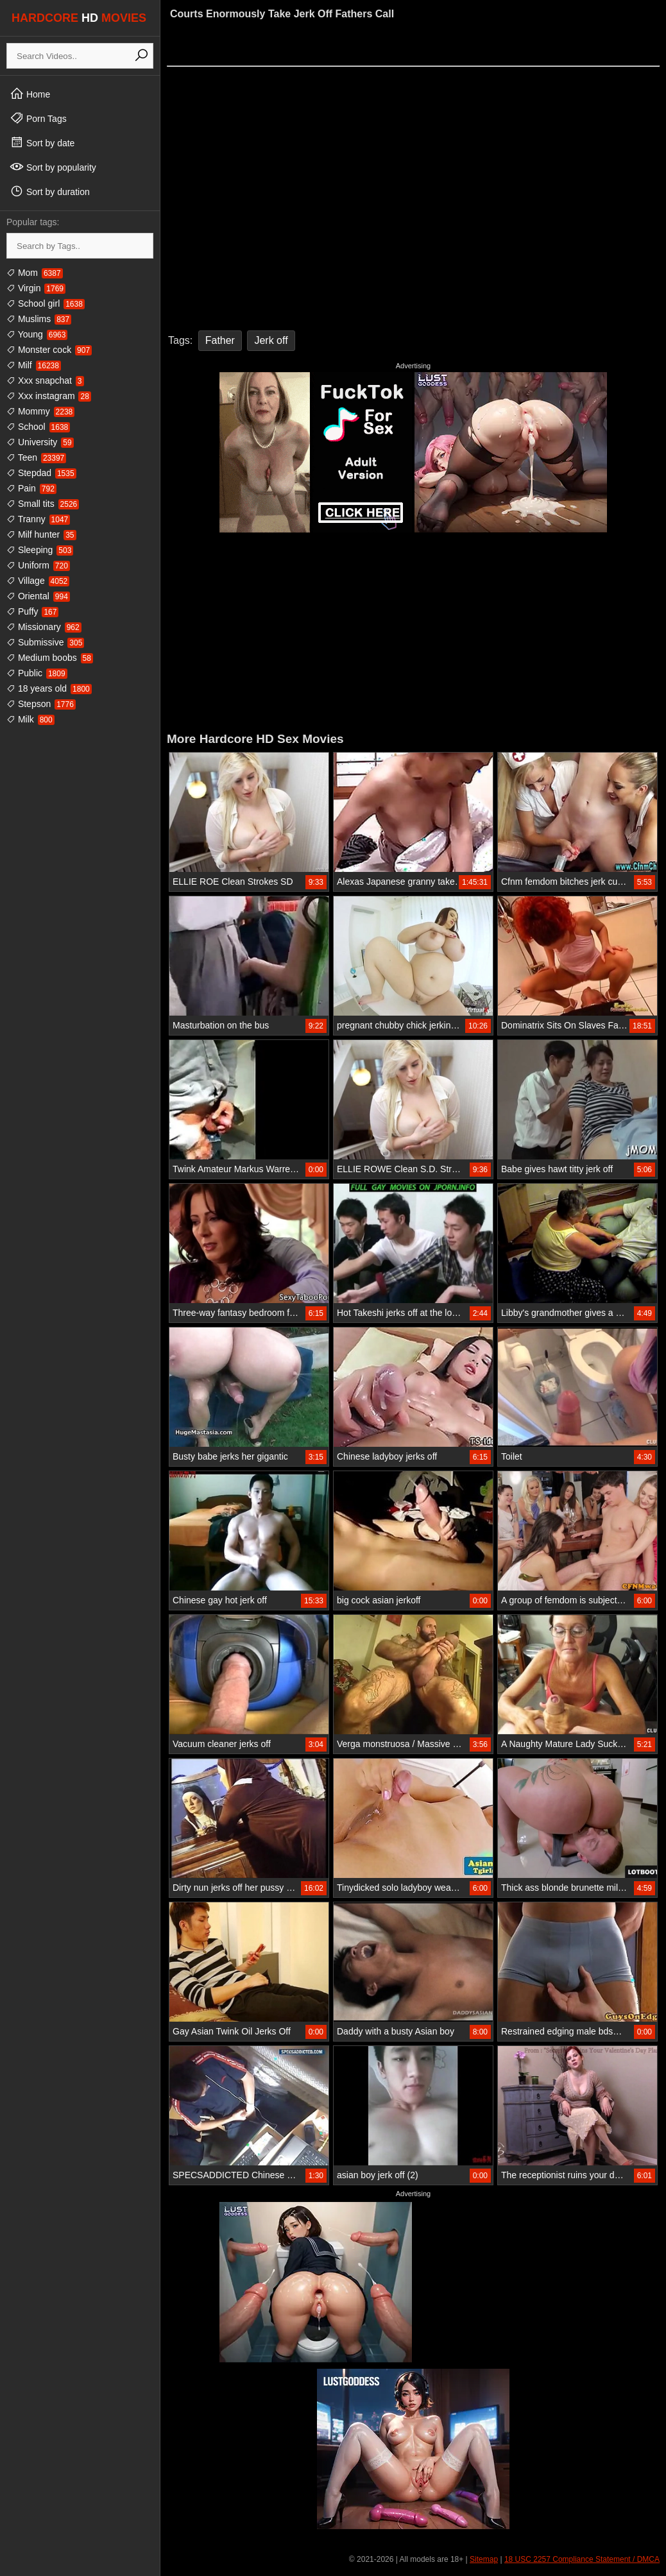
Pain (31, 488)
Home (30, 94)
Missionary (43, 627)
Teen (36, 457)
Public (36, 673)
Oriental (38, 596)
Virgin (35, 288)
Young (36, 334)
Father (220, 340)
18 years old (49, 688)
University (40, 442)
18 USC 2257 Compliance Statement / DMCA (582, 2559)
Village (37, 581)
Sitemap (484, 2559)
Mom (34, 273)
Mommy (40, 411)
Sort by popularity (53, 167)
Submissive (45, 642)
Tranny (38, 519)
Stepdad (41, 473)
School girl (45, 303)
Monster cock (49, 350)
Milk (30, 719)
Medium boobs (49, 658)
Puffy (32, 611)
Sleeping (39, 550)
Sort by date (42, 142)
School (38, 427)
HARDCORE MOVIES (79, 18)
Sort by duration (50, 191)
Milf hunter (41, 534)
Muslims (38, 319)
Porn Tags (38, 118)
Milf (33, 365)
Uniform (38, 565)
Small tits (42, 504)
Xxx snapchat (45, 380)
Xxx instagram (48, 396)
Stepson (41, 704)
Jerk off (270, 340)
